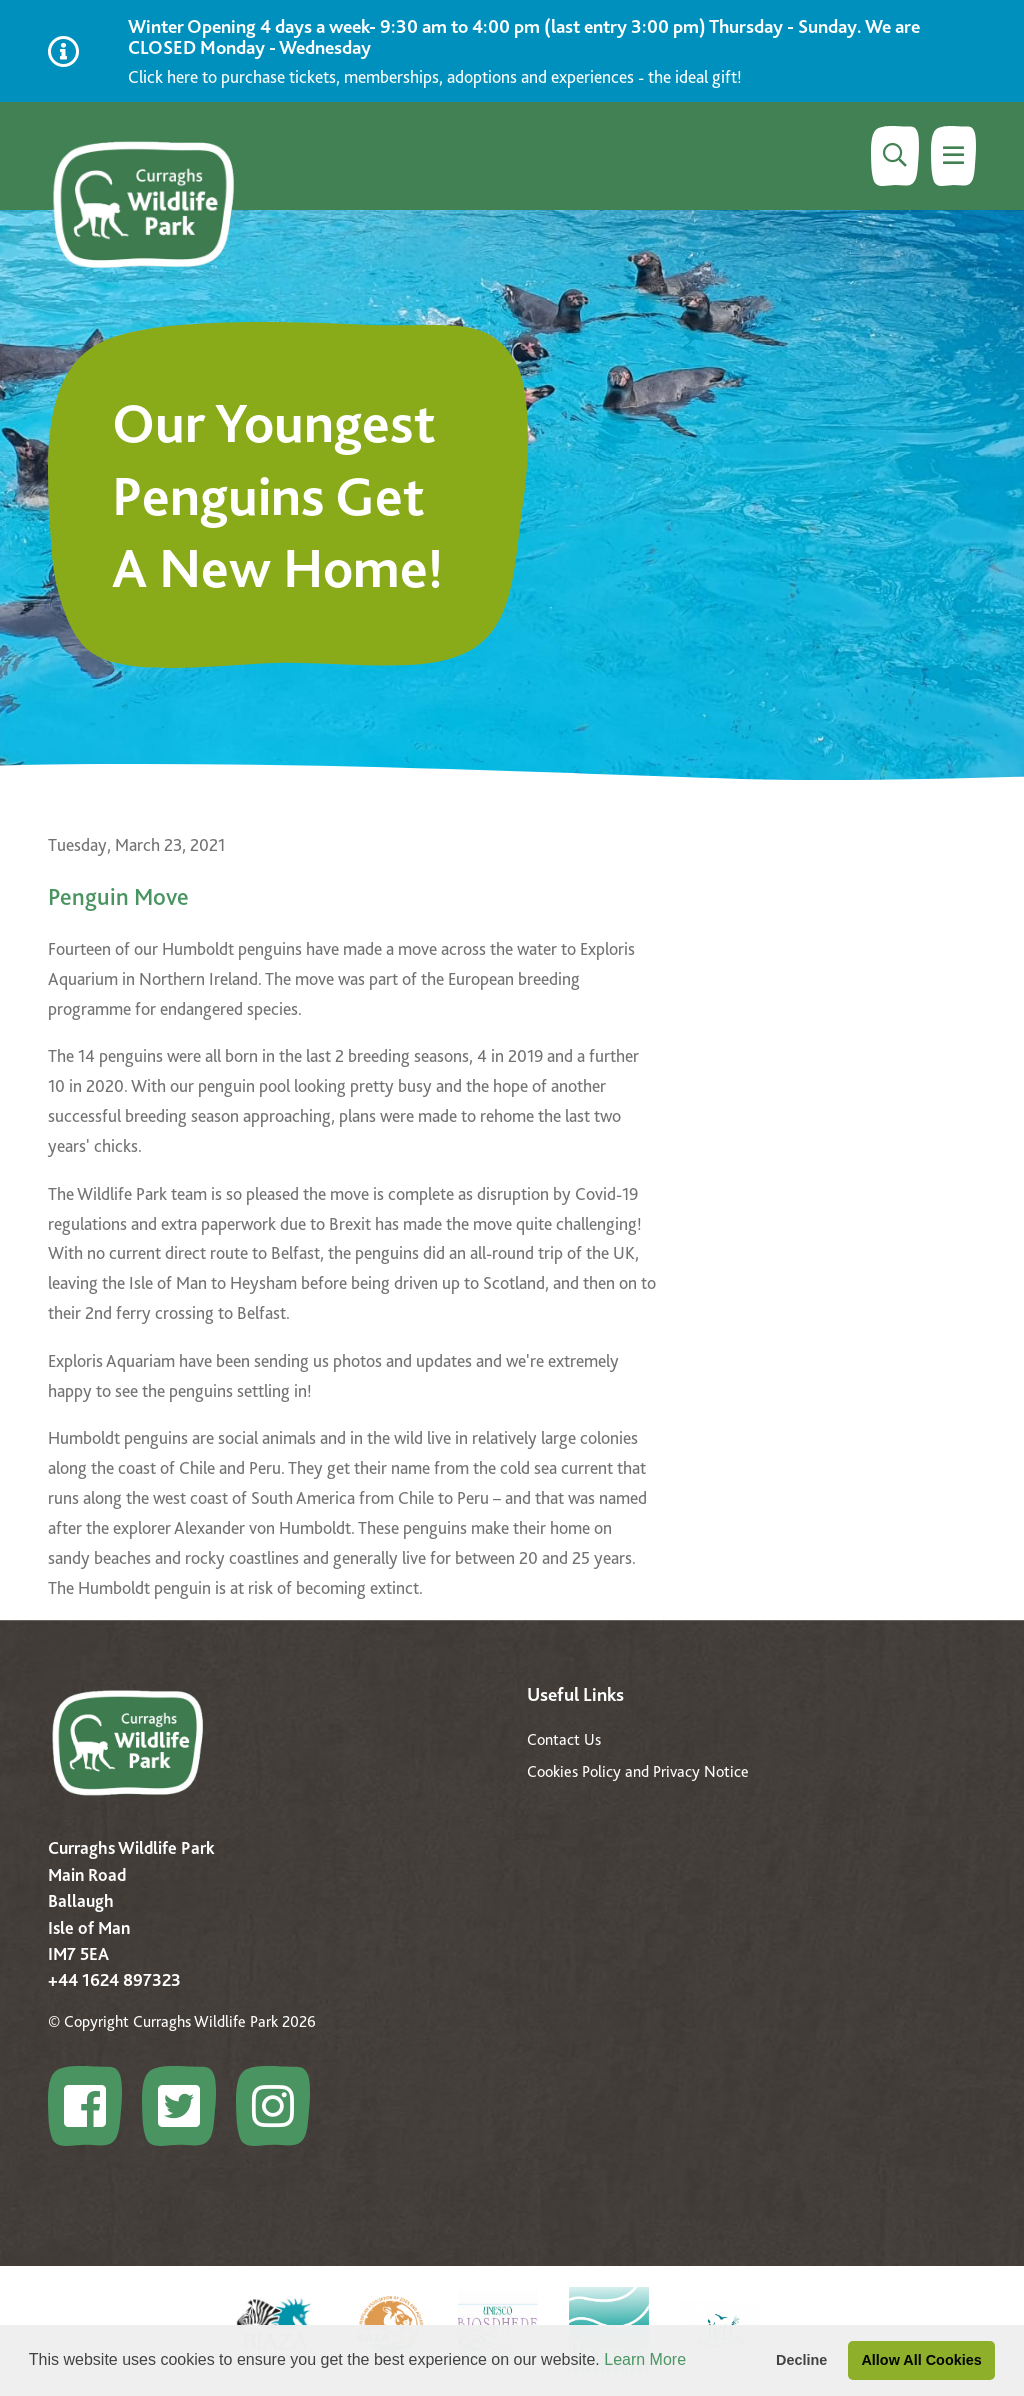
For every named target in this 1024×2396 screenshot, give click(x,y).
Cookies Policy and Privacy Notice (638, 1771)
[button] (694, 2362)
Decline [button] (801, 2360)
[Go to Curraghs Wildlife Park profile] (93, 2106)
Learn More (645, 2359)
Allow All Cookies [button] (921, 2360)
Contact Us (564, 1739)
